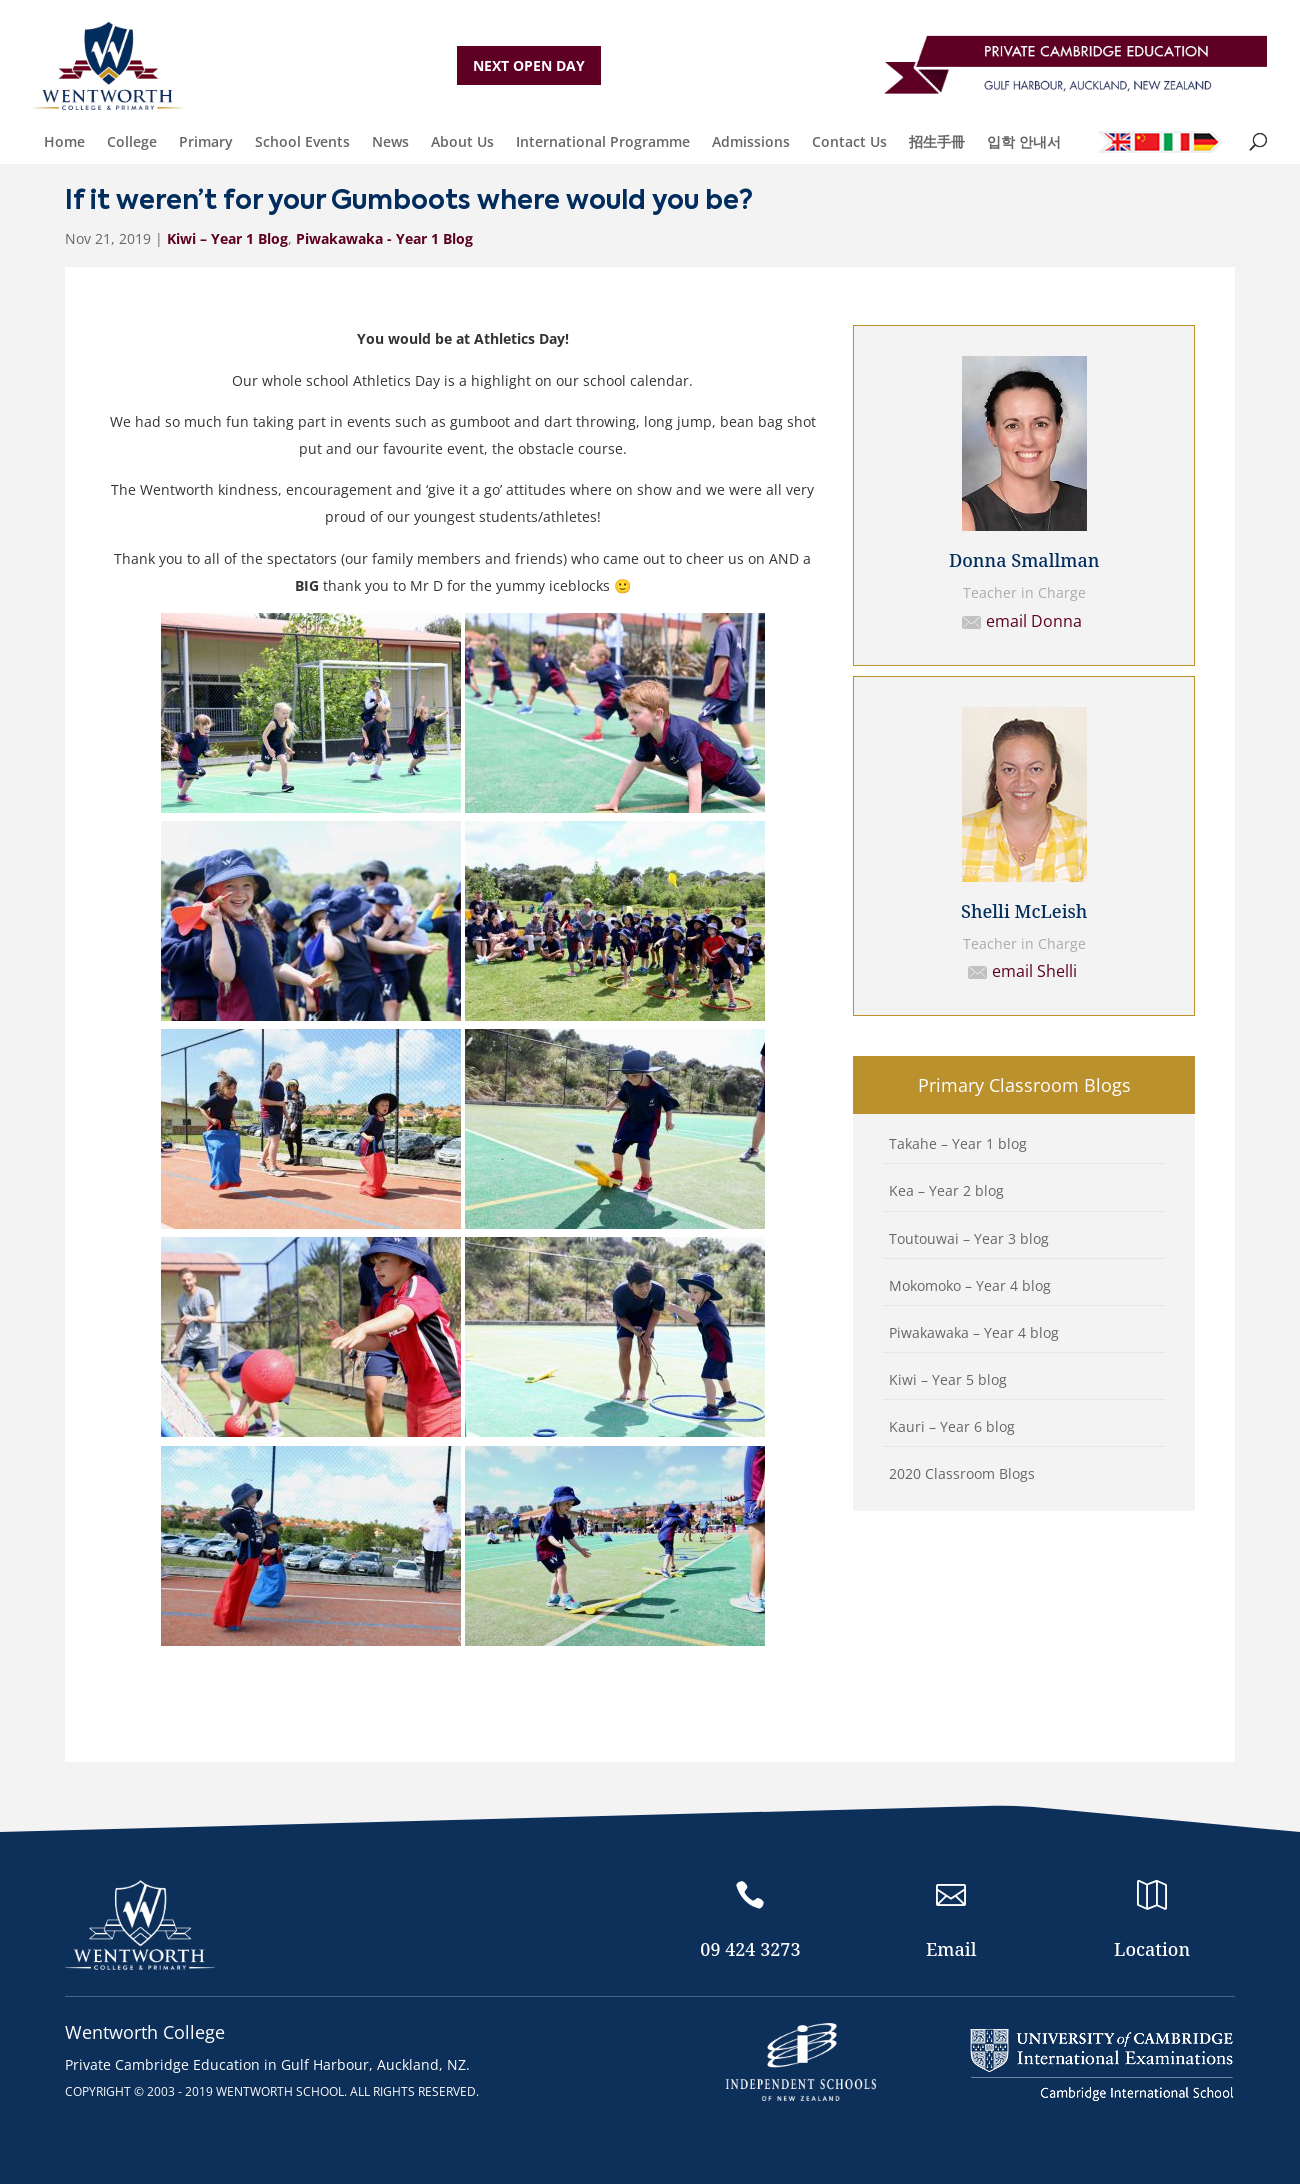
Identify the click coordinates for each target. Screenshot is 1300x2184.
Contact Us (849, 141)
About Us (462, 141)
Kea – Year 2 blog (946, 1190)
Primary (206, 141)
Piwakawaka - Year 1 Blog (384, 238)
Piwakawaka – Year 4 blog (974, 1332)
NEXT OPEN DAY (529, 65)
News (390, 141)
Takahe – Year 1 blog (958, 1143)
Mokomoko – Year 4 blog (970, 1285)
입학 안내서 (1024, 141)
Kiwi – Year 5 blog (948, 1379)
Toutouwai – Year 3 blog (969, 1238)
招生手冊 (937, 141)
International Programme (603, 141)
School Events (302, 141)
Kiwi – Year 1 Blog (227, 238)
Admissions (751, 141)
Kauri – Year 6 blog (952, 1426)
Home (64, 141)
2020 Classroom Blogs (962, 1473)
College (132, 141)
